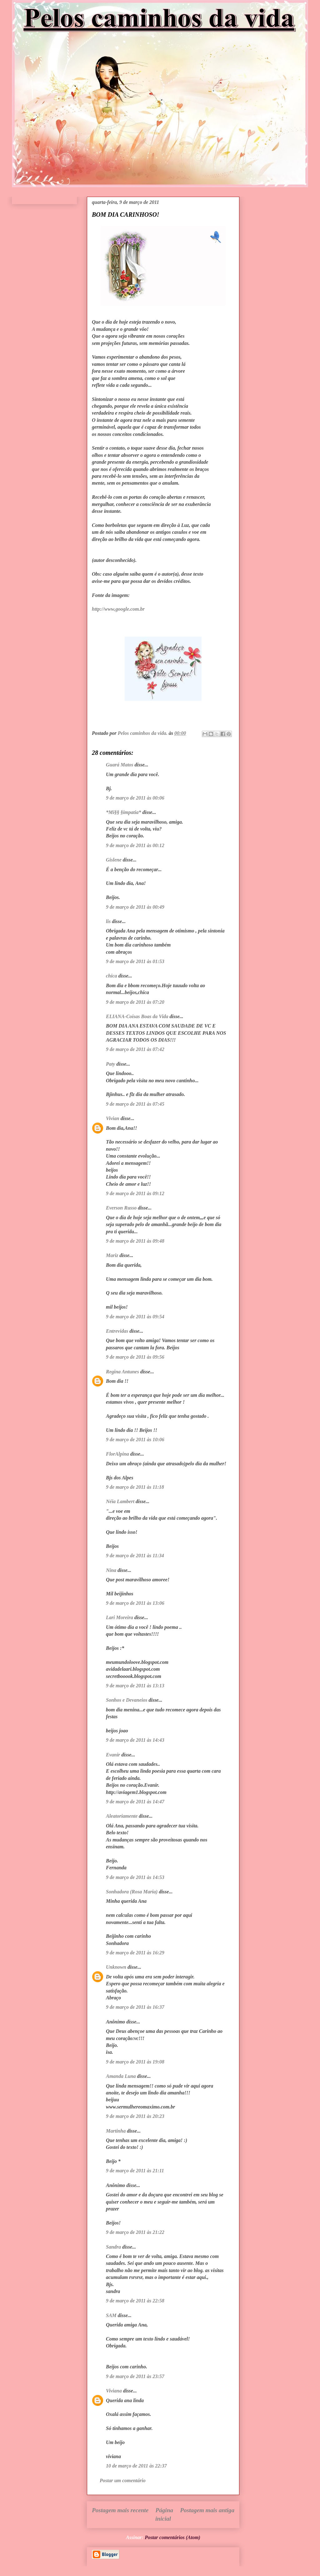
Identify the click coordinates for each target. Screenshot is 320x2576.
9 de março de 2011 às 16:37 (135, 2007)
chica (111, 975)
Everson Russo (121, 1207)
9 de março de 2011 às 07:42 (135, 1049)
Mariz (112, 1255)
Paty (110, 1064)
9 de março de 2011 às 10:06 (135, 1439)
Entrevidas (117, 1331)
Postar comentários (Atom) (172, 2537)
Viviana (114, 2390)
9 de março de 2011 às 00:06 (135, 798)
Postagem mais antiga (207, 2510)
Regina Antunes (122, 1371)
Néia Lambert (120, 1501)
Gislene (114, 859)
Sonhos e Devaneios (126, 1700)
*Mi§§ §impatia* (123, 812)
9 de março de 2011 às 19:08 (135, 2061)
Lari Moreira (119, 1617)
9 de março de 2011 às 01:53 (135, 961)
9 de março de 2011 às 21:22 (135, 2232)
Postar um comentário (123, 2480)
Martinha (116, 2131)
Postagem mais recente (120, 2510)
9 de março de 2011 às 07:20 (135, 1002)
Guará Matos (119, 764)
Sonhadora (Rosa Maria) (132, 1891)
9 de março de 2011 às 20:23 (135, 2116)
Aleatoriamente (122, 1816)
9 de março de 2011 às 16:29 (135, 1952)
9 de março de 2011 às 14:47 (135, 1801)
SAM (111, 2315)
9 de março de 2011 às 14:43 (135, 1740)
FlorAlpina (117, 1454)
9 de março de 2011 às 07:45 (135, 1104)
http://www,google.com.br (118, 609)
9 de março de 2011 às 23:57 (135, 2376)
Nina (111, 1570)
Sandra (113, 2247)
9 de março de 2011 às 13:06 (135, 1603)
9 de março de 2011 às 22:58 (135, 2300)
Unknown (116, 1967)
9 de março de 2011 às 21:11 (135, 2170)
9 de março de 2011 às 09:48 (135, 1241)
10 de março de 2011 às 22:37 (136, 2465)
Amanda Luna (121, 2076)
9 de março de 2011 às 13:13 (135, 1685)
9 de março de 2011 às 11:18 (135, 1487)
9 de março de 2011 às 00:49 (135, 907)
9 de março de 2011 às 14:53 (135, 1877)
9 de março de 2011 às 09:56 (135, 1357)
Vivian (112, 1118)
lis (108, 921)
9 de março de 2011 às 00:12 (135, 845)
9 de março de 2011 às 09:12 (135, 1193)
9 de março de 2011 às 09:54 (135, 1316)
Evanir (113, 1754)
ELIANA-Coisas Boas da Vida (137, 1016)
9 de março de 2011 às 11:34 (135, 1555)
